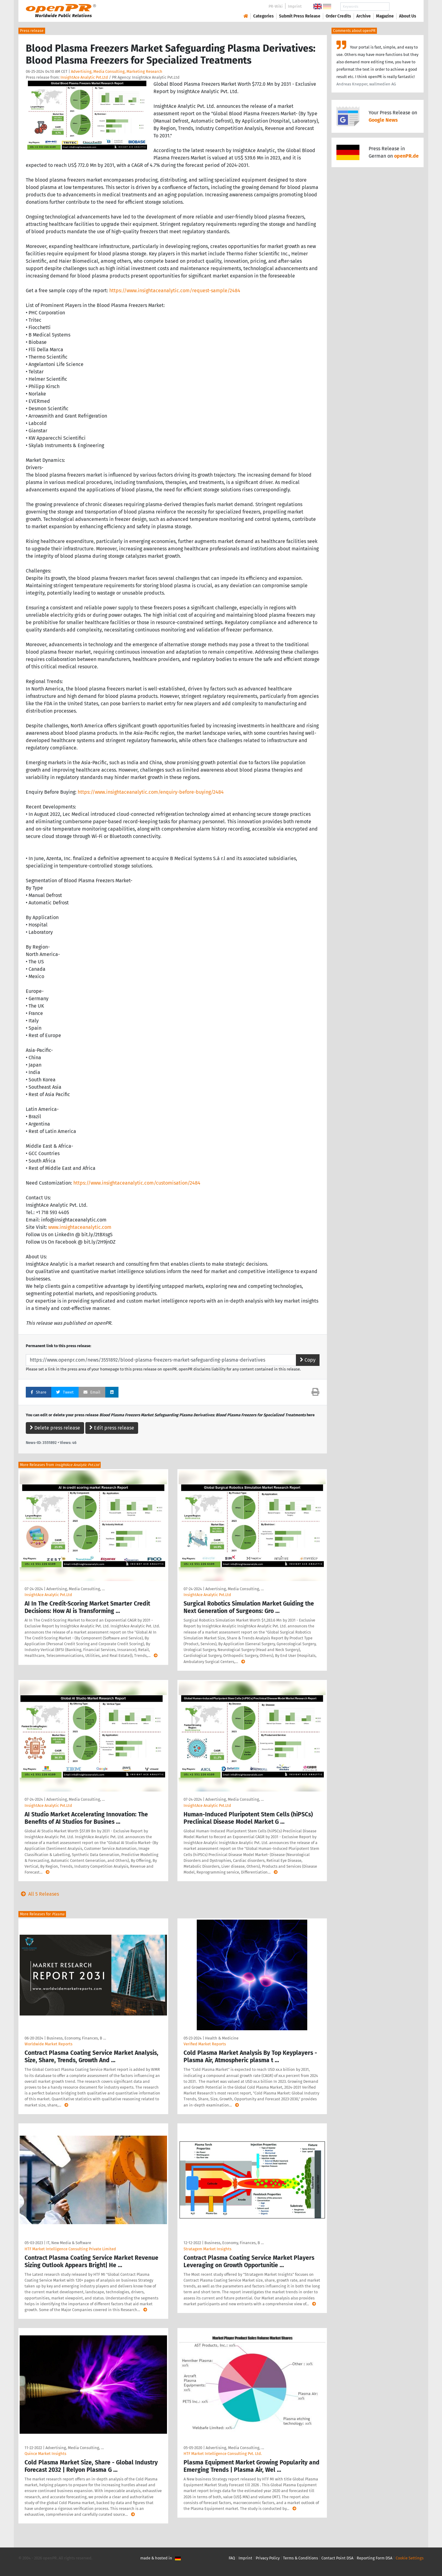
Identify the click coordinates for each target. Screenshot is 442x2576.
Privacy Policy (268, 2558)
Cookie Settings (410, 2558)
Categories (263, 16)
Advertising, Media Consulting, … (75, 1589)
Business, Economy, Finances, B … (76, 2038)
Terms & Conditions (300, 2558)
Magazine (385, 16)
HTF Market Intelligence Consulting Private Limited (70, 2249)
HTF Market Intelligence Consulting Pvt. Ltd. (223, 2453)
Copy (308, 1360)
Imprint (295, 6)
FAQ (232, 2558)
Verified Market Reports (205, 2044)
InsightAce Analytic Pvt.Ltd (84, 77)
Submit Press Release (299, 16)
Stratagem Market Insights (207, 2249)
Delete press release (55, 1428)
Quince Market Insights (45, 2453)
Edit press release (111, 1428)
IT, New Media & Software (68, 2242)
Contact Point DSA (337, 2558)
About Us (407, 16)
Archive (363, 16)
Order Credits (338, 16)
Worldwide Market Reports (48, 2044)
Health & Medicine (221, 2038)
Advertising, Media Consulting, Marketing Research (116, 71)
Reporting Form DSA (374, 2558)
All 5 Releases (38, 1894)
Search (402, 6)
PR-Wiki (276, 6)
